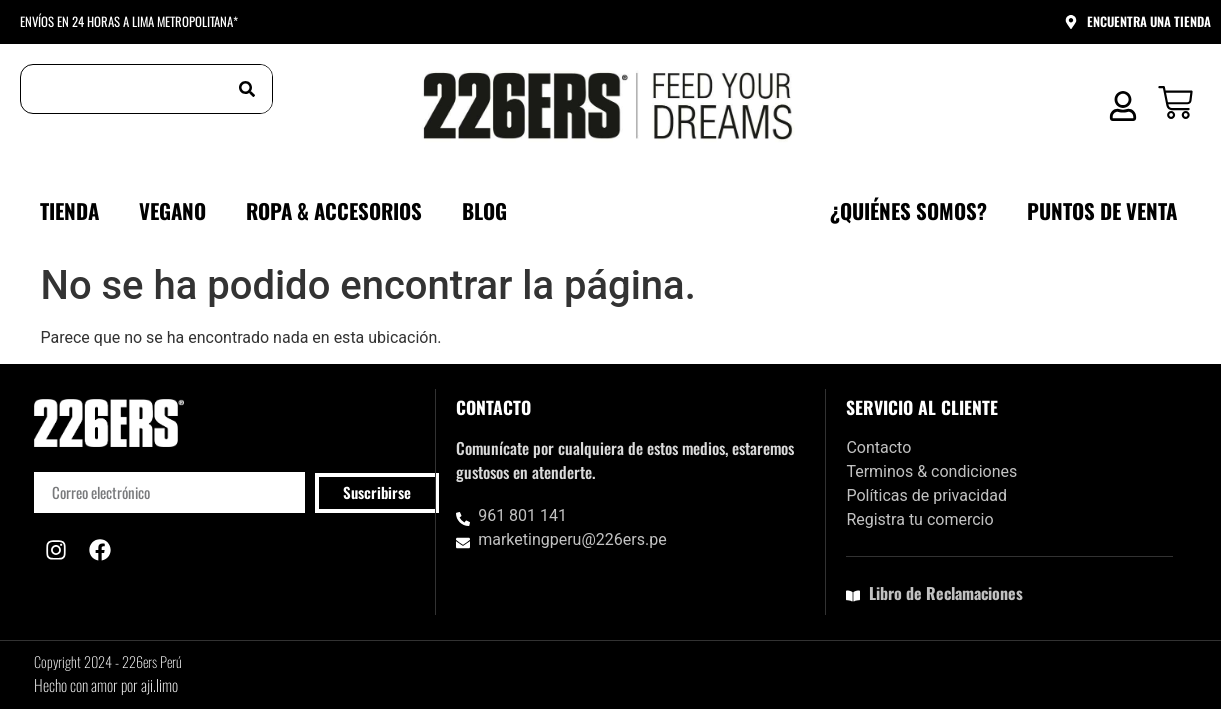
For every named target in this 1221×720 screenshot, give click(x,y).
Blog (484, 210)
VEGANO (172, 210)
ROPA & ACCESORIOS (334, 210)
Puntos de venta (1102, 210)
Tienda (69, 210)
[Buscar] (247, 89)
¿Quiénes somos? (908, 210)
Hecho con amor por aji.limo (106, 685)
